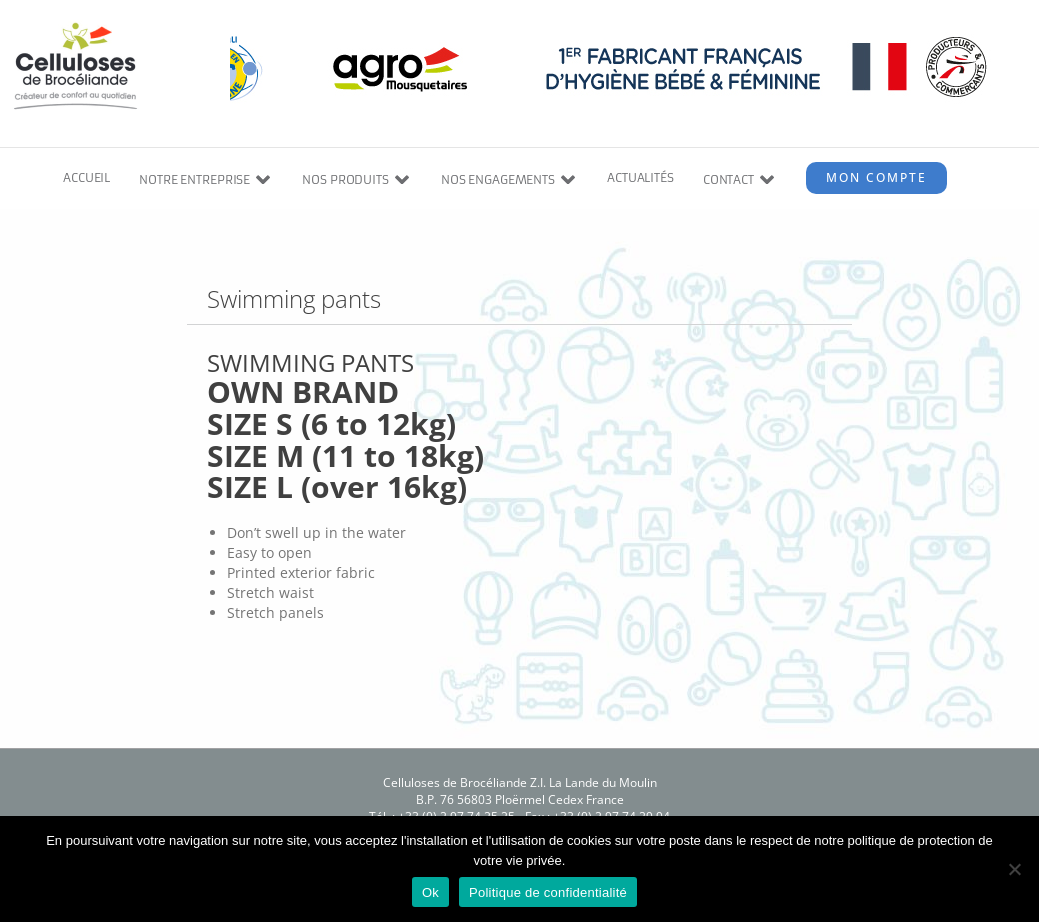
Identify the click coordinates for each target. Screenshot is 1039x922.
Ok (430, 892)
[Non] (1014, 869)
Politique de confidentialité (548, 892)
